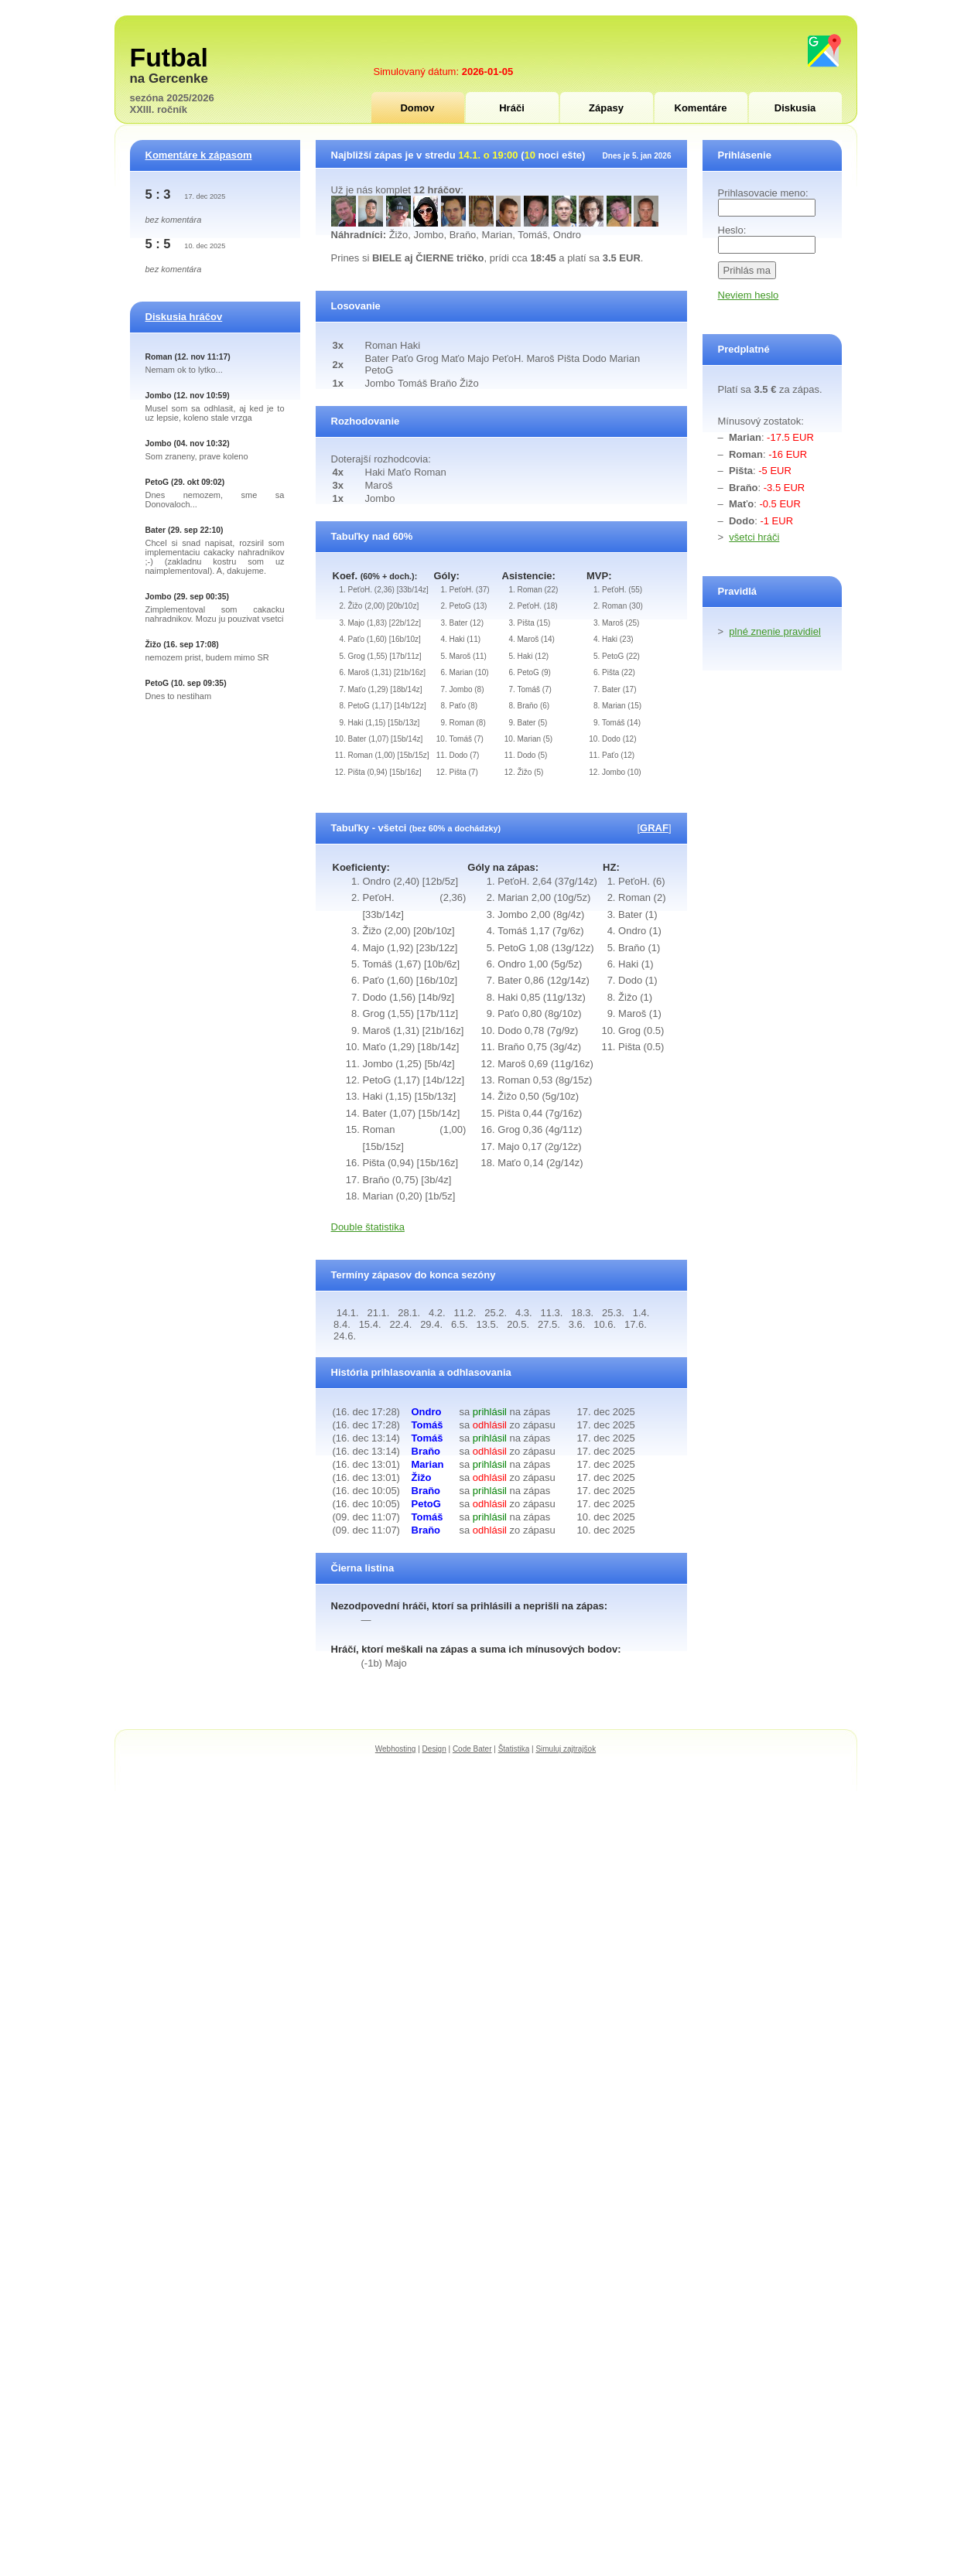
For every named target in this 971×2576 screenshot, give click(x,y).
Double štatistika (368, 1227)
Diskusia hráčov (184, 316)
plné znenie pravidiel (775, 631)
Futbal (169, 57)
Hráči (512, 108)
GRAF (654, 828)
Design (434, 1749)
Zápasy (606, 108)
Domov (417, 108)
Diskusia (794, 108)
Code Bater (472, 1749)
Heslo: (732, 230)
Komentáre (701, 108)
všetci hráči (754, 537)
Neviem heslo (748, 295)
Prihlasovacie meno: (763, 193)
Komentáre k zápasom (198, 155)
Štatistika (514, 1749)
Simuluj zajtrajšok (565, 1749)
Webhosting (395, 1749)
